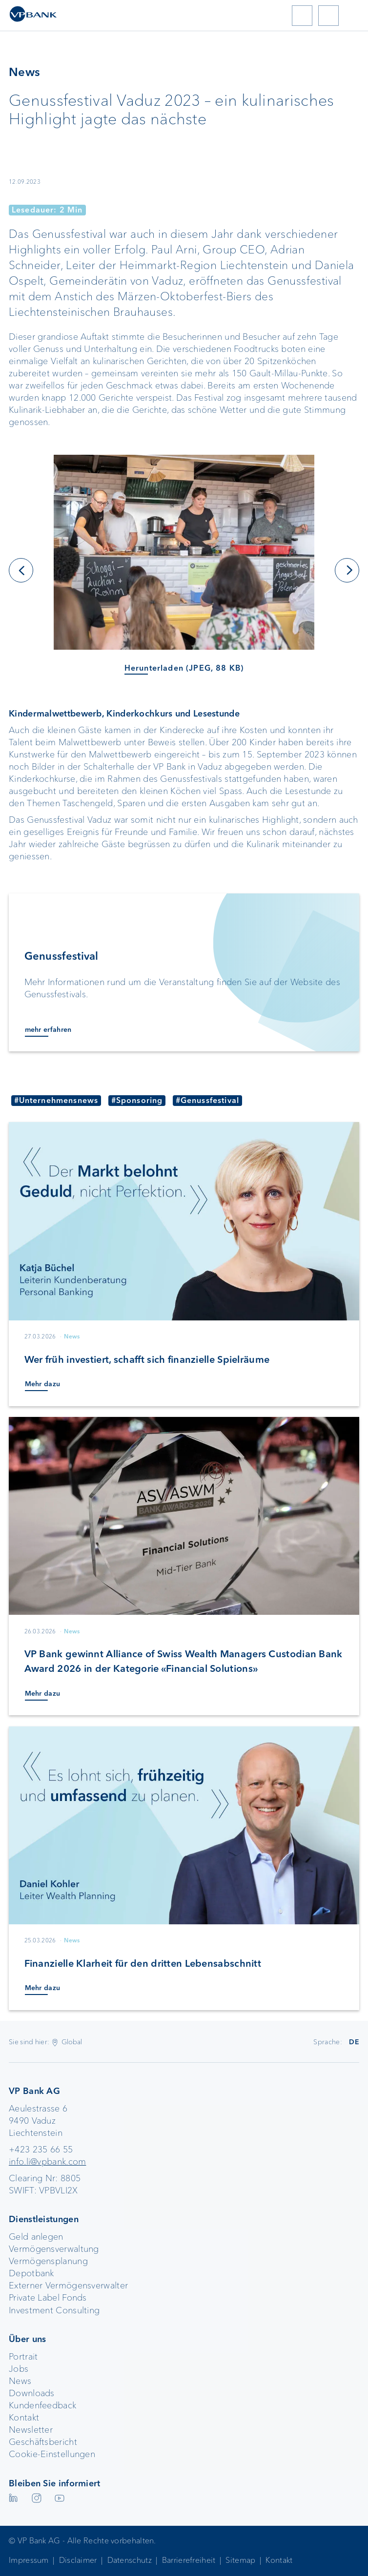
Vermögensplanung (48, 2261)
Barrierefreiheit (189, 2560)
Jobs (18, 2368)
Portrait (23, 2356)
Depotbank (31, 2273)
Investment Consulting (54, 2310)
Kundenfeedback (42, 2405)
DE (354, 2042)
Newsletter (31, 2429)
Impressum (29, 2560)
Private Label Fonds (48, 2297)
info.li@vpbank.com (47, 2161)
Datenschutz (129, 2560)
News (20, 2381)
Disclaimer (78, 2560)
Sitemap (240, 2560)
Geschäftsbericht (43, 2442)
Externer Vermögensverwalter (68, 2285)
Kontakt (24, 2417)
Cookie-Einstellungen (52, 2454)
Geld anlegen (36, 2236)
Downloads (32, 2393)
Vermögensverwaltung (54, 2249)
